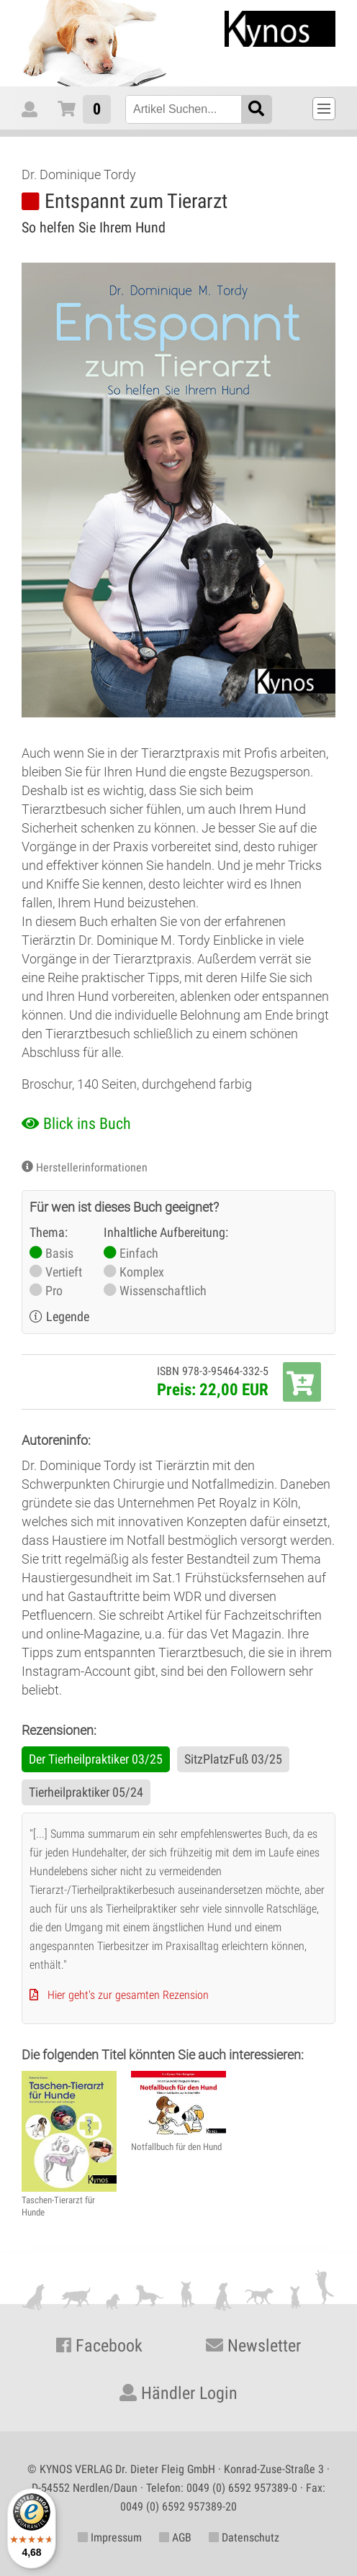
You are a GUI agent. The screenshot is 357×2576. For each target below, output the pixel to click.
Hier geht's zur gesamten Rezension (128, 1995)
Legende (67, 1316)
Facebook (99, 2345)
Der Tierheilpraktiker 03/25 (96, 1759)
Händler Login (178, 2393)
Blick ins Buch (87, 1124)
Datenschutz (244, 2537)
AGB (175, 2537)
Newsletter (253, 2345)
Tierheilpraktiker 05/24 (86, 1792)
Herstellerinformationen (92, 1167)
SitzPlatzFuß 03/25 (233, 1759)
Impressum (110, 2537)
